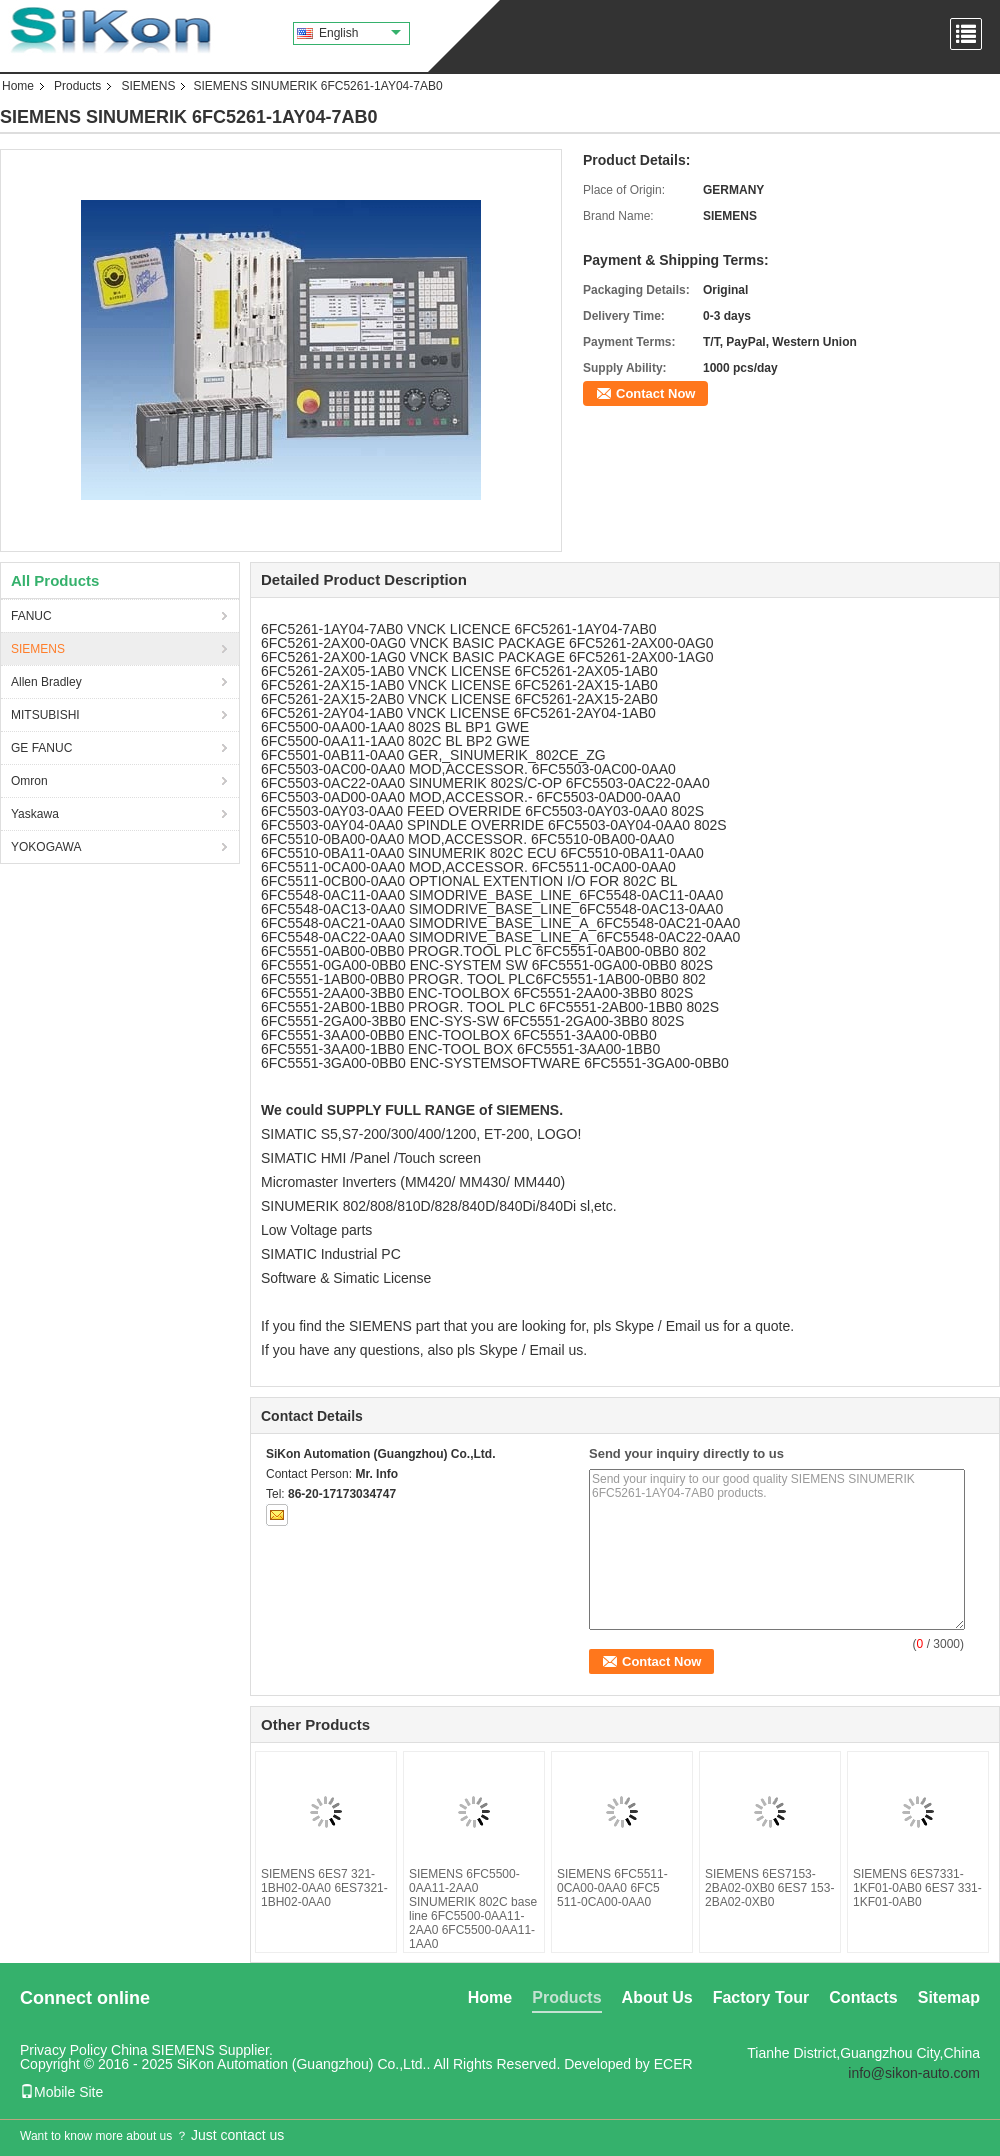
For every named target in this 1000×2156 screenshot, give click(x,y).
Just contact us (237, 2135)
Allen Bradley (46, 682)
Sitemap (949, 1997)
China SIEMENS (162, 2050)
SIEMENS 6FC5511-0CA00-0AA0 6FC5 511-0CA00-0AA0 (612, 1888)
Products (77, 86)
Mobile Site (61, 2092)
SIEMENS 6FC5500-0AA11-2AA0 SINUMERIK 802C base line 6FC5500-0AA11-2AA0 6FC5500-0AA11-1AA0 (473, 1909)
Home (18, 86)
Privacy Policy (63, 2050)
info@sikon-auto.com (914, 2073)
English (360, 33)
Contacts (863, 1997)
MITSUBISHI (45, 715)
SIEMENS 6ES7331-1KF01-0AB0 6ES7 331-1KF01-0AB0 (917, 1888)
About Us (657, 1997)
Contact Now (655, 393)
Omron (29, 781)
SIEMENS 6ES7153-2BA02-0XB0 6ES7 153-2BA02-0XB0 (769, 1888)
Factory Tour (761, 1997)
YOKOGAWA (46, 847)
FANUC (31, 616)
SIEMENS (148, 86)
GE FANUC (41, 748)
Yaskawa (35, 814)
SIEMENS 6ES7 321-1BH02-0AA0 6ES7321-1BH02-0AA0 (324, 1888)
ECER (673, 2064)
